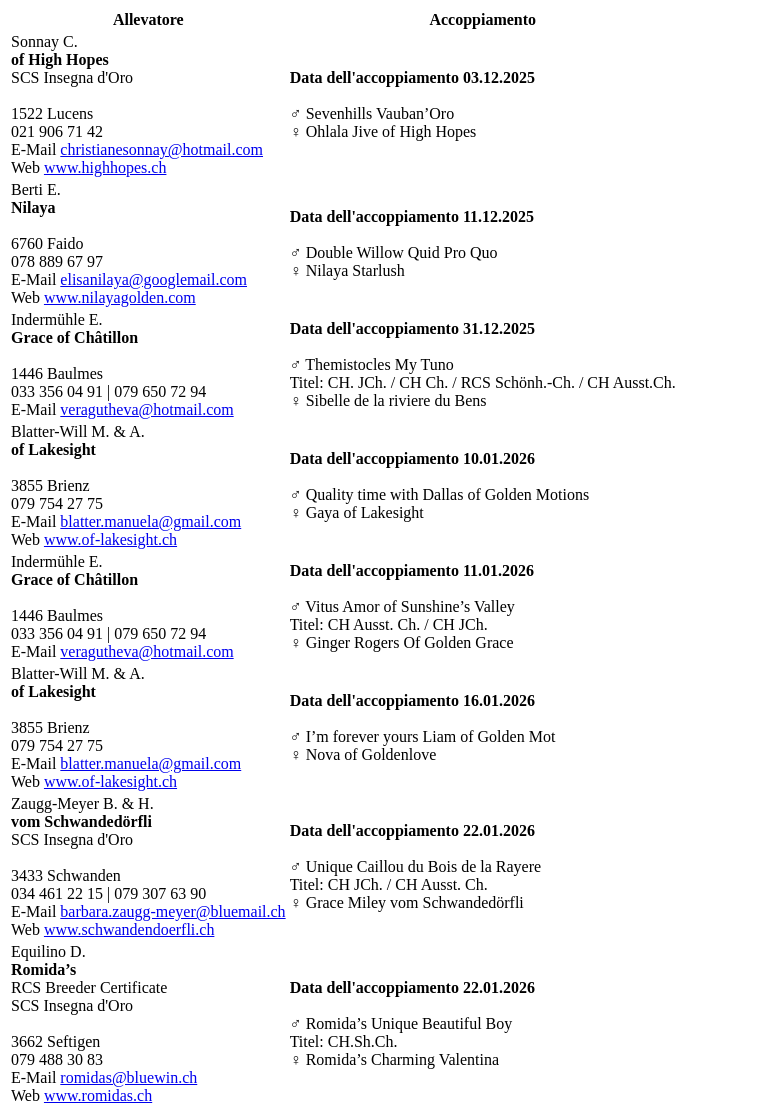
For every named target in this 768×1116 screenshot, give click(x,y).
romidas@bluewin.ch (128, 1077)
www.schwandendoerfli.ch (129, 929)
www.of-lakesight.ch (110, 539)
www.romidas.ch (98, 1095)
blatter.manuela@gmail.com (150, 521)
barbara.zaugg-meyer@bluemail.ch (172, 911)
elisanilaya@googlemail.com (153, 279)
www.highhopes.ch (105, 167)
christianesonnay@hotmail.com (161, 149)
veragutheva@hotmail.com (146, 409)
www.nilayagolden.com (120, 297)
